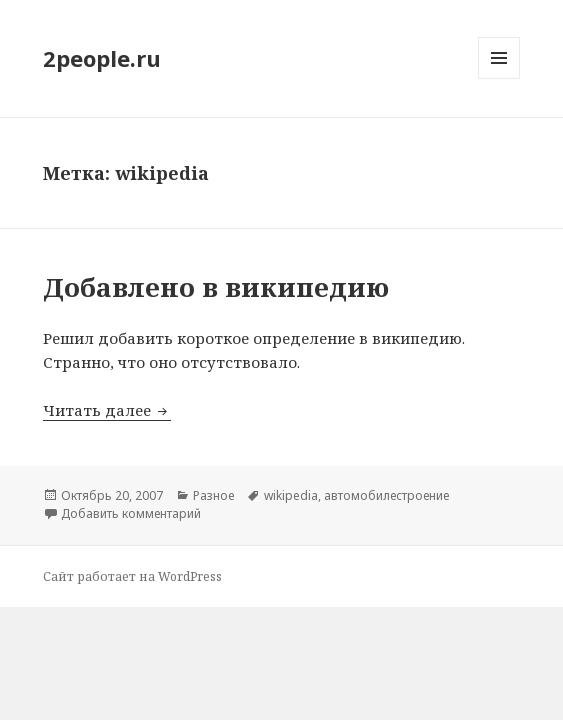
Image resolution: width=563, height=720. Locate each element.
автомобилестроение (386, 495)
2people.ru (102, 58)
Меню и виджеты (499, 78)
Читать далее (107, 410)
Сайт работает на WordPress (132, 576)
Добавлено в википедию (216, 287)
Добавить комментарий (131, 513)
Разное (213, 495)
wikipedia (291, 495)
